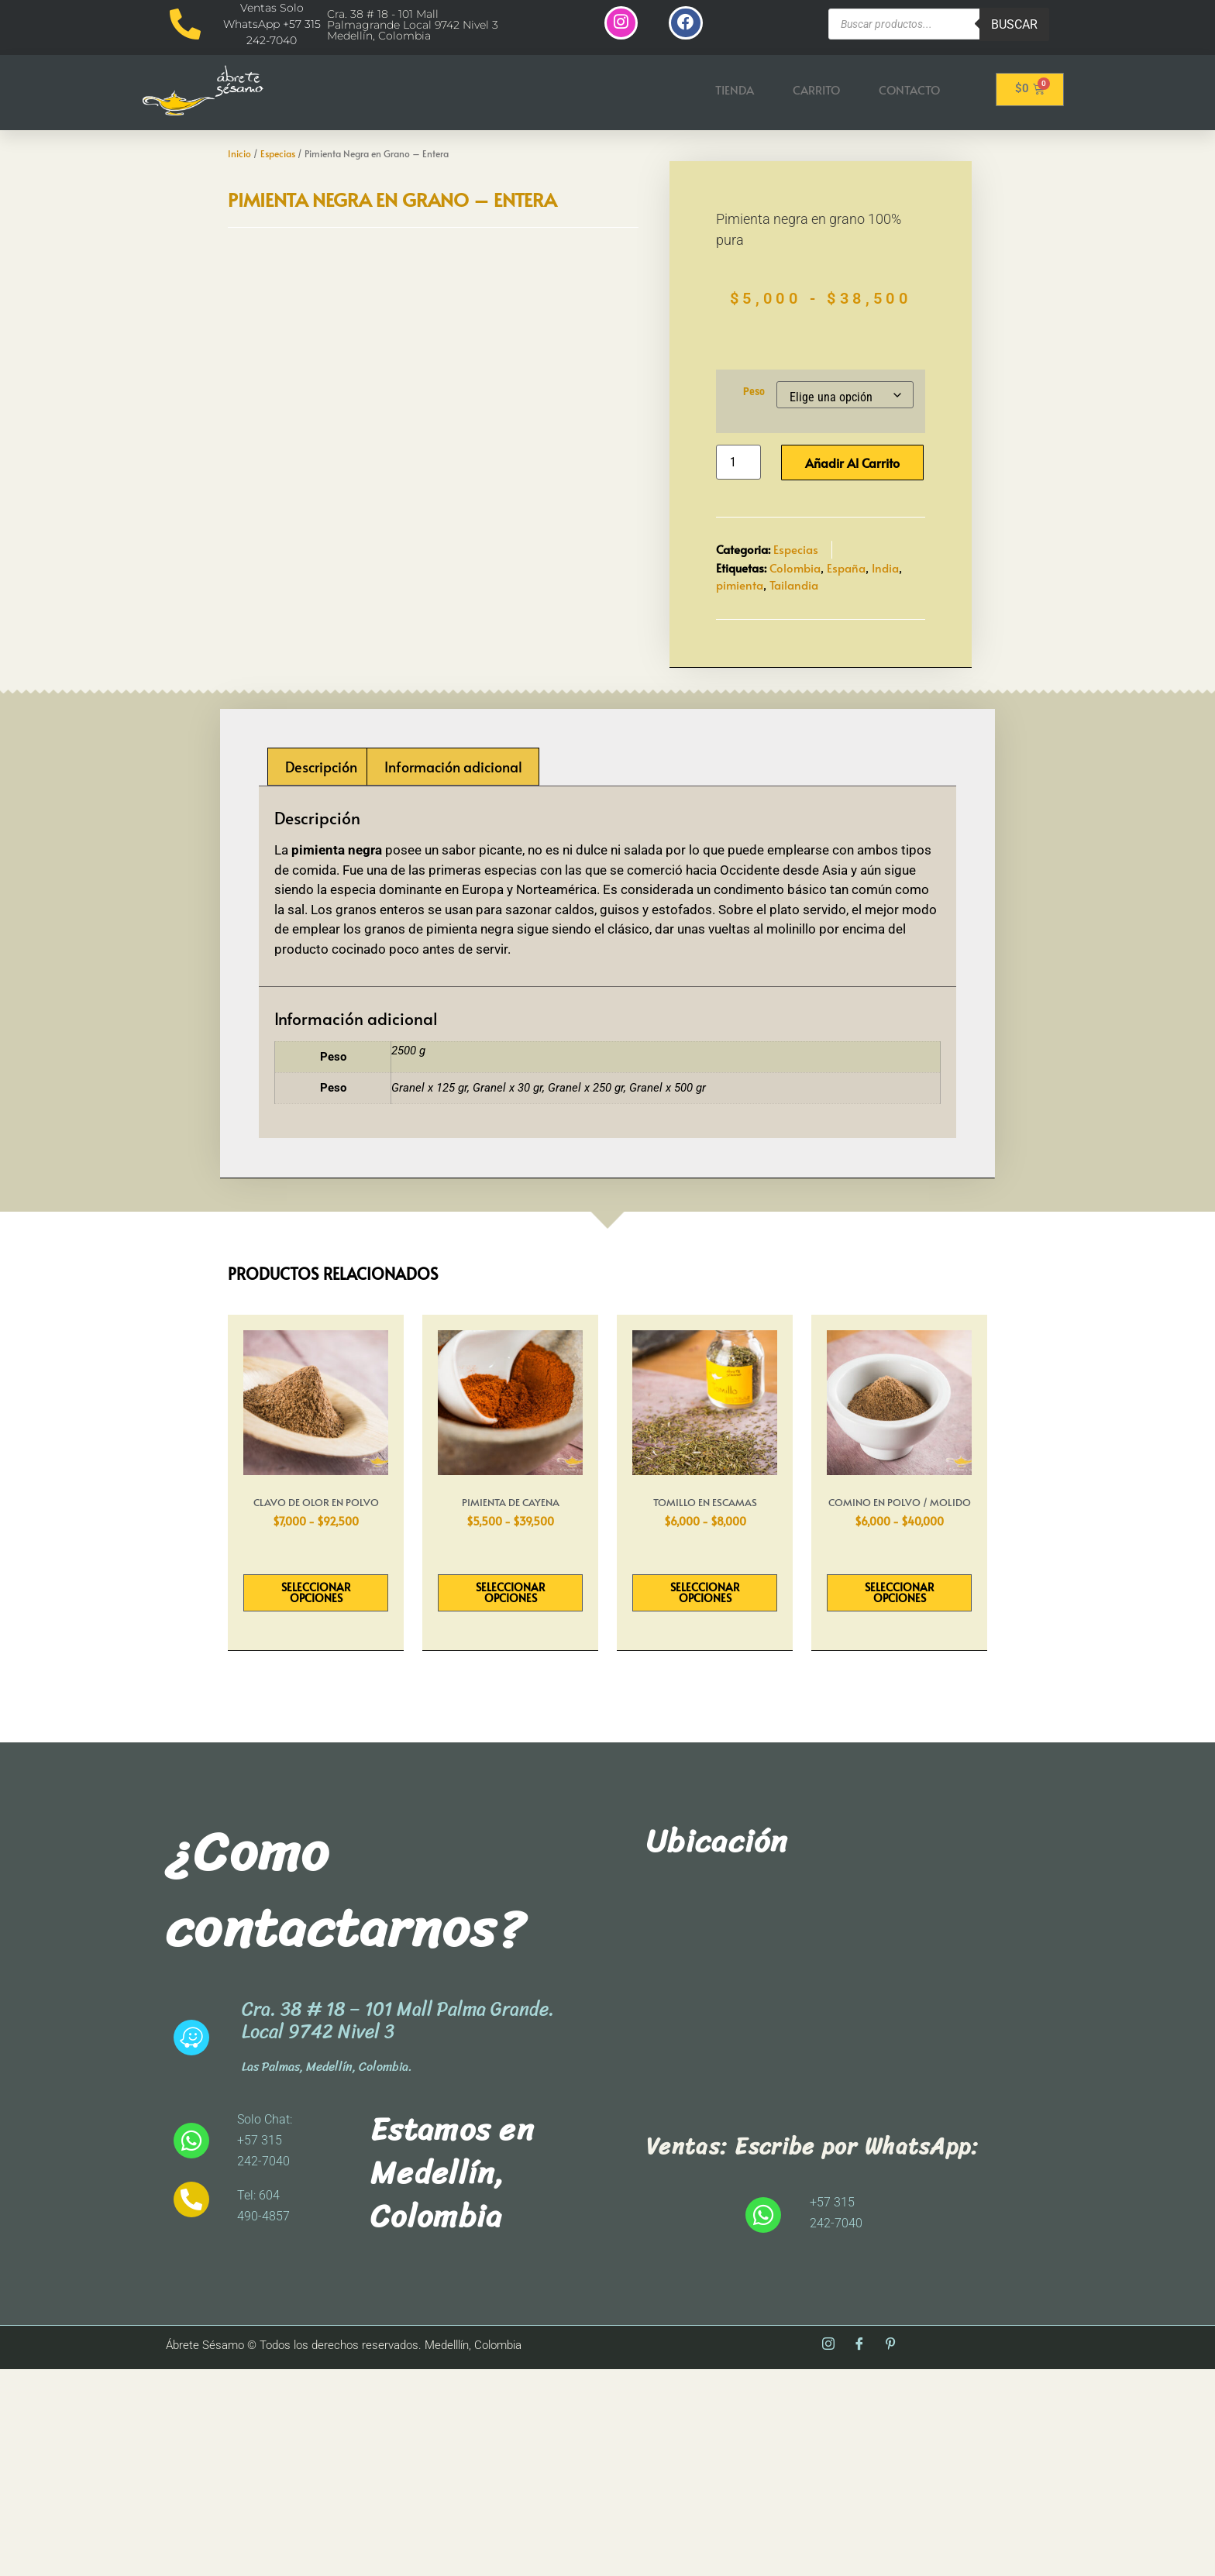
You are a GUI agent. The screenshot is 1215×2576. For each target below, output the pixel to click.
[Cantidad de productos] (738, 566)
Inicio (239, 155)
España (846, 671)
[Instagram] (828, 2552)
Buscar (1014, 24)
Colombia (795, 671)
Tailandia (793, 689)
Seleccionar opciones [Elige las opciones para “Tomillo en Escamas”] (705, 1799)
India (885, 671)
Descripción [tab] (321, 973)
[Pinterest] (890, 2552)
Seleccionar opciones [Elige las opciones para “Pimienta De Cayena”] (511, 1799)
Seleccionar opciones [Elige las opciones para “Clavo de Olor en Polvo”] (316, 1799)
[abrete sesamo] (828, 2204)
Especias (277, 155)
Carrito (816, 91)
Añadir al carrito (852, 567)
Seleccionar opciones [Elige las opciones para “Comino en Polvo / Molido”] (899, 1799)
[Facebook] (859, 2552)
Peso (754, 496)
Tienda (734, 91)
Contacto (909, 91)
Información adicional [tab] (453, 973)
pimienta (739, 689)
